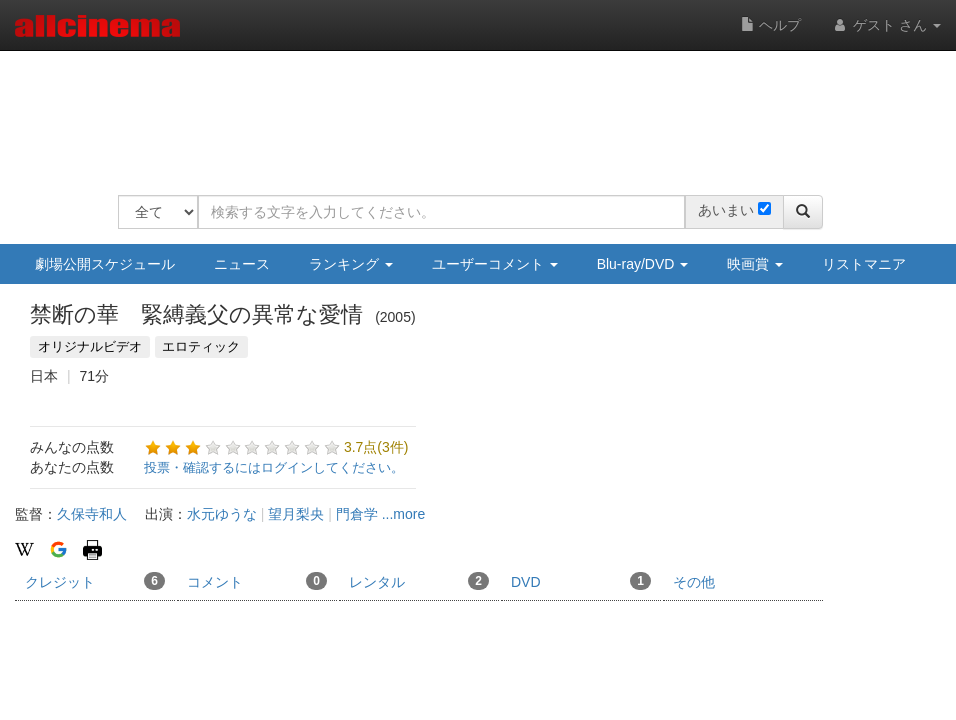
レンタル (419, 581)
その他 (694, 582)
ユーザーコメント (495, 264)
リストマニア (864, 264)
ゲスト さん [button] (886, 25)
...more (404, 514)
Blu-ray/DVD (643, 264)
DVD (581, 581)
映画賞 (755, 264)
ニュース (242, 264)
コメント (257, 581)
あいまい (726, 210)
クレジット (95, 581)
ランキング (351, 264)
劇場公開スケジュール (105, 264)
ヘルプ (771, 25)
